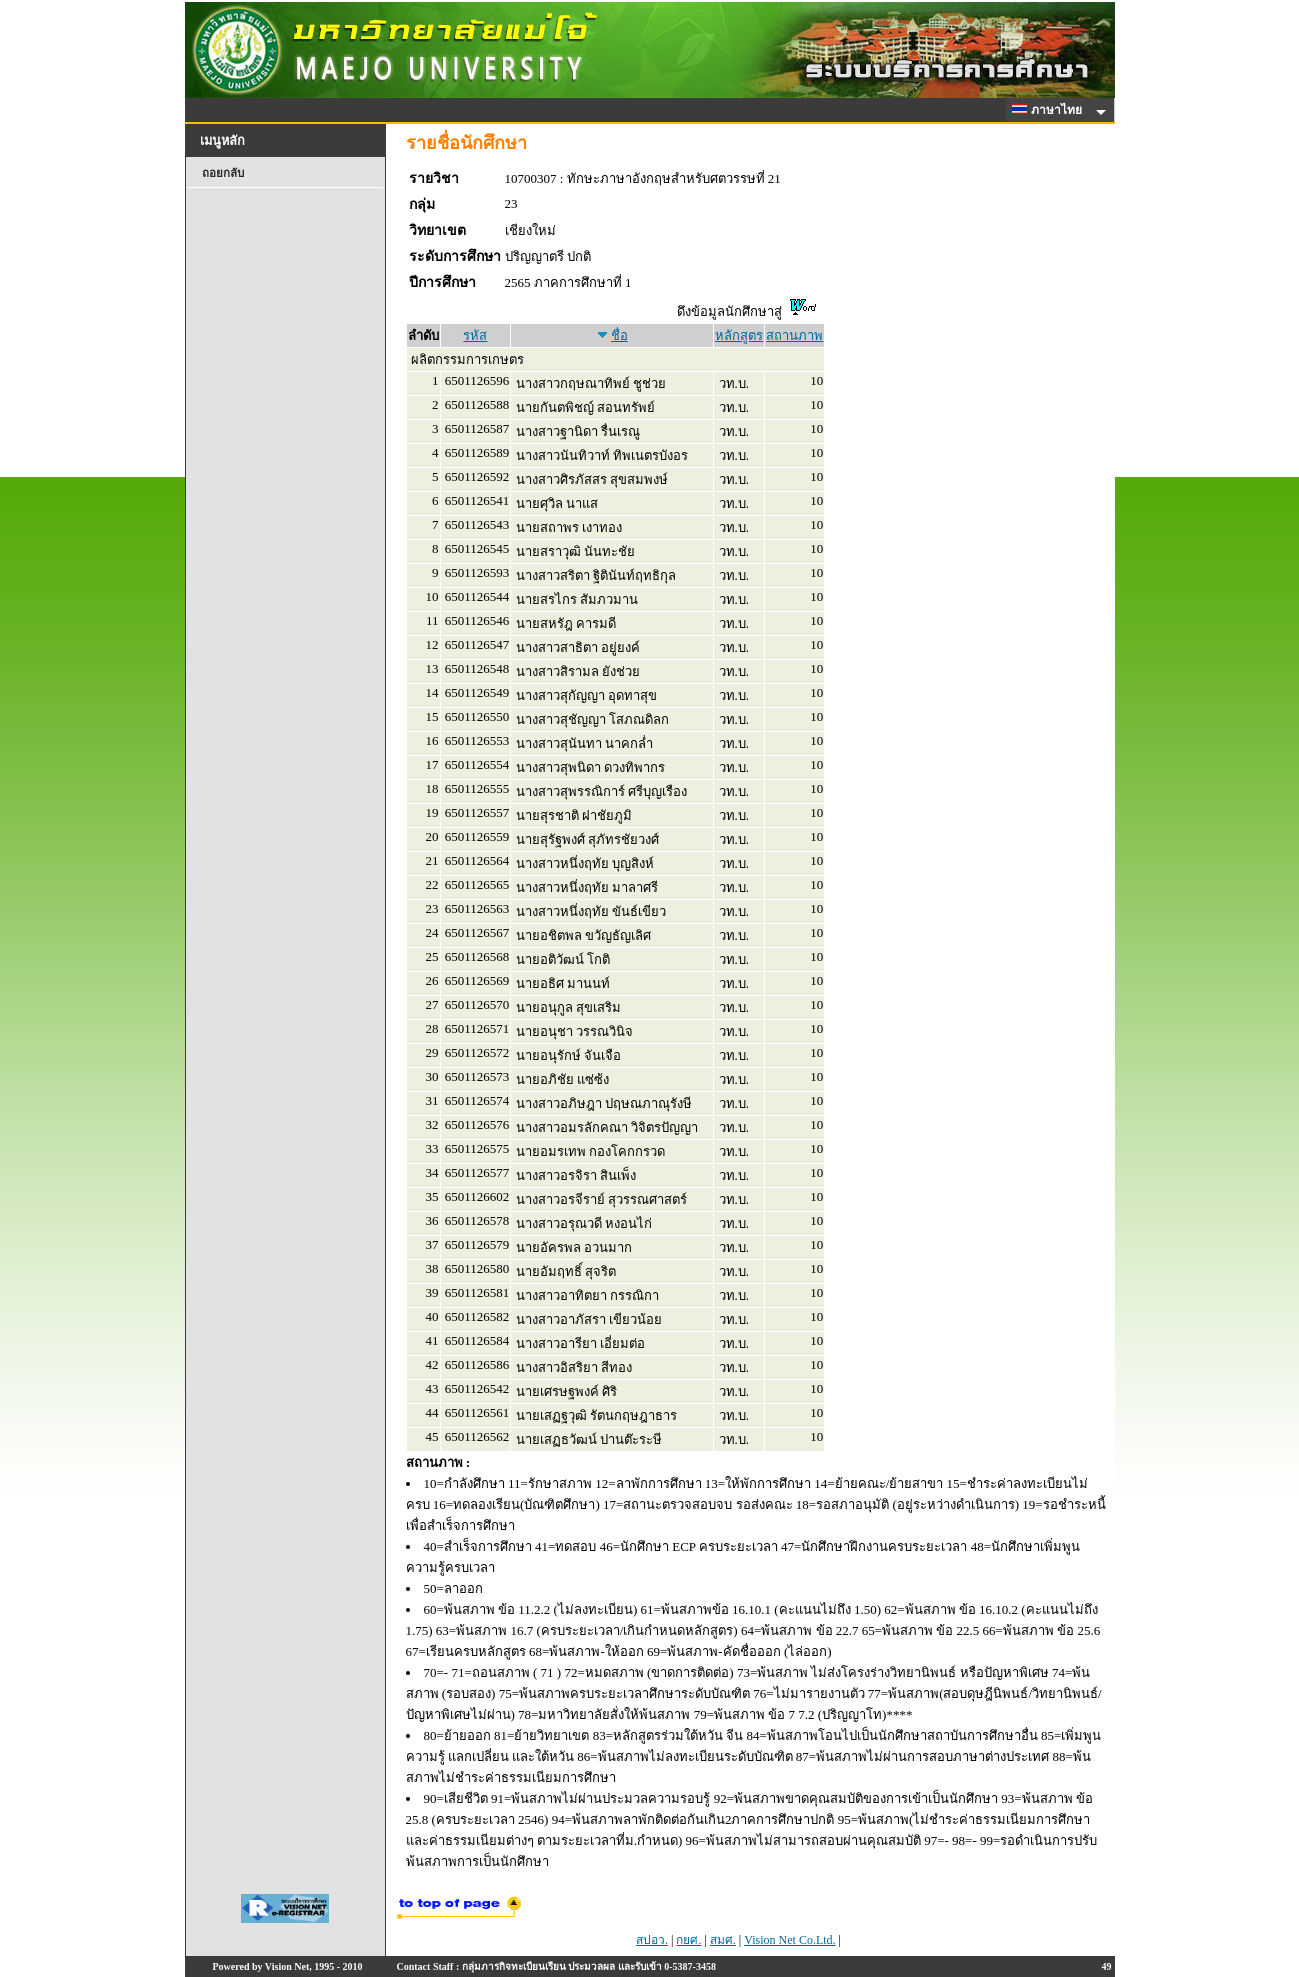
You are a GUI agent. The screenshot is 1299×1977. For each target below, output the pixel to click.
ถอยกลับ (223, 173)
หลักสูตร (739, 335)
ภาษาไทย (1050, 110)
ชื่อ (619, 335)
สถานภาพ (794, 335)
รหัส (475, 335)
